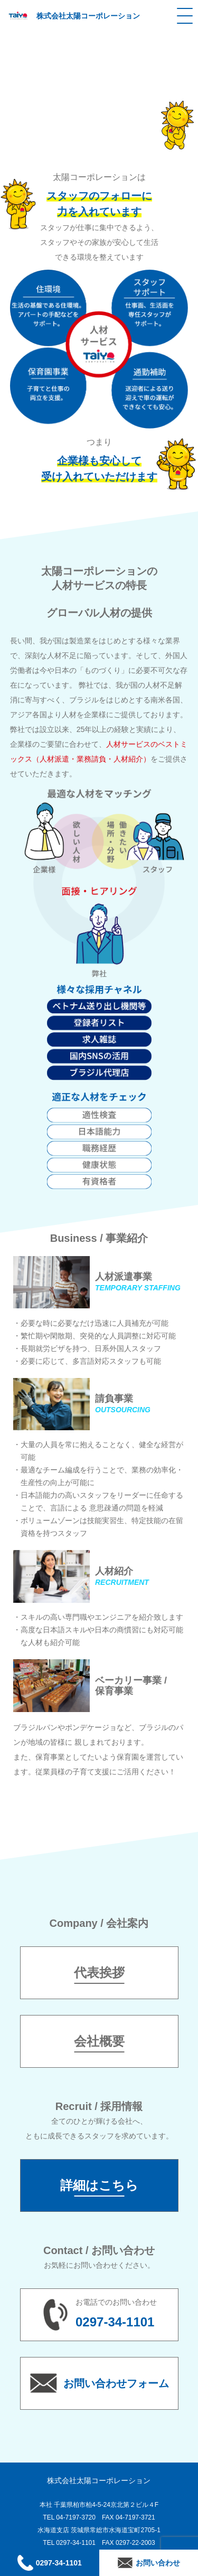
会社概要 (99, 2041)
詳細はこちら (99, 2185)
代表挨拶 (99, 1972)
